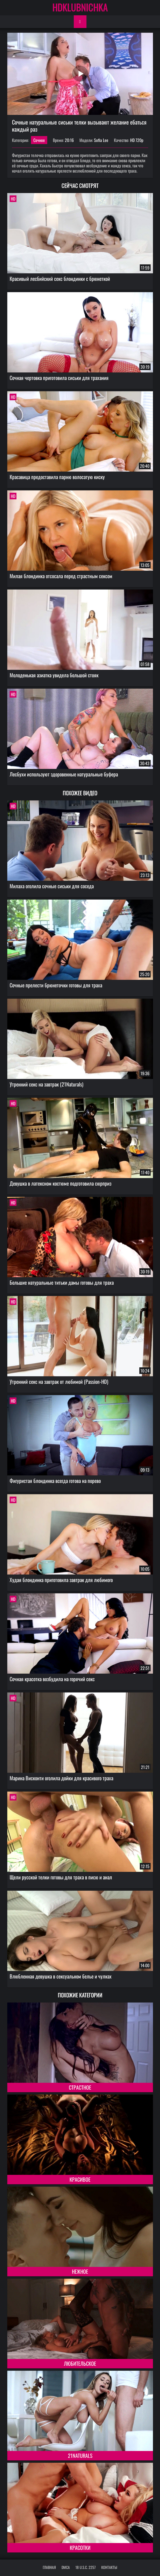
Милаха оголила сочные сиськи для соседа (52, 886)
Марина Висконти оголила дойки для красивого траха (61, 1778)
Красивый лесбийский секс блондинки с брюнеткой (60, 278)
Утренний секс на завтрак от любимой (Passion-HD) (59, 1381)
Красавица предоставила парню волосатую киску (57, 476)
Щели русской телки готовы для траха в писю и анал (61, 1877)
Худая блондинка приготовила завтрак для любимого (61, 1579)
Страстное (80, 2087)
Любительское (80, 2363)
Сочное (39, 140)
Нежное (80, 2271)
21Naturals (80, 2455)
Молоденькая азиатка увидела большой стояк (54, 675)
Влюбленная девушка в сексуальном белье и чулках (61, 1976)
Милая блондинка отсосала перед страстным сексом (61, 576)
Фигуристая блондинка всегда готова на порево (55, 1480)
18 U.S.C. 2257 (85, 2567)
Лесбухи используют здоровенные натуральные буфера (64, 774)
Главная (49, 2567)
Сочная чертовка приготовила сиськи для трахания (59, 377)
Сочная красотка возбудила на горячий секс (52, 1679)
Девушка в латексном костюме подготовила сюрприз (60, 1183)
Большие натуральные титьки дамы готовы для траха (62, 1282)
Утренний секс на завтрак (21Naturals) (46, 1084)
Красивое (80, 2179)
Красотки (80, 2547)
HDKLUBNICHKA (80, 7)
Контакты (109, 2567)
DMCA (66, 2567)
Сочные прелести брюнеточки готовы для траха (56, 985)
